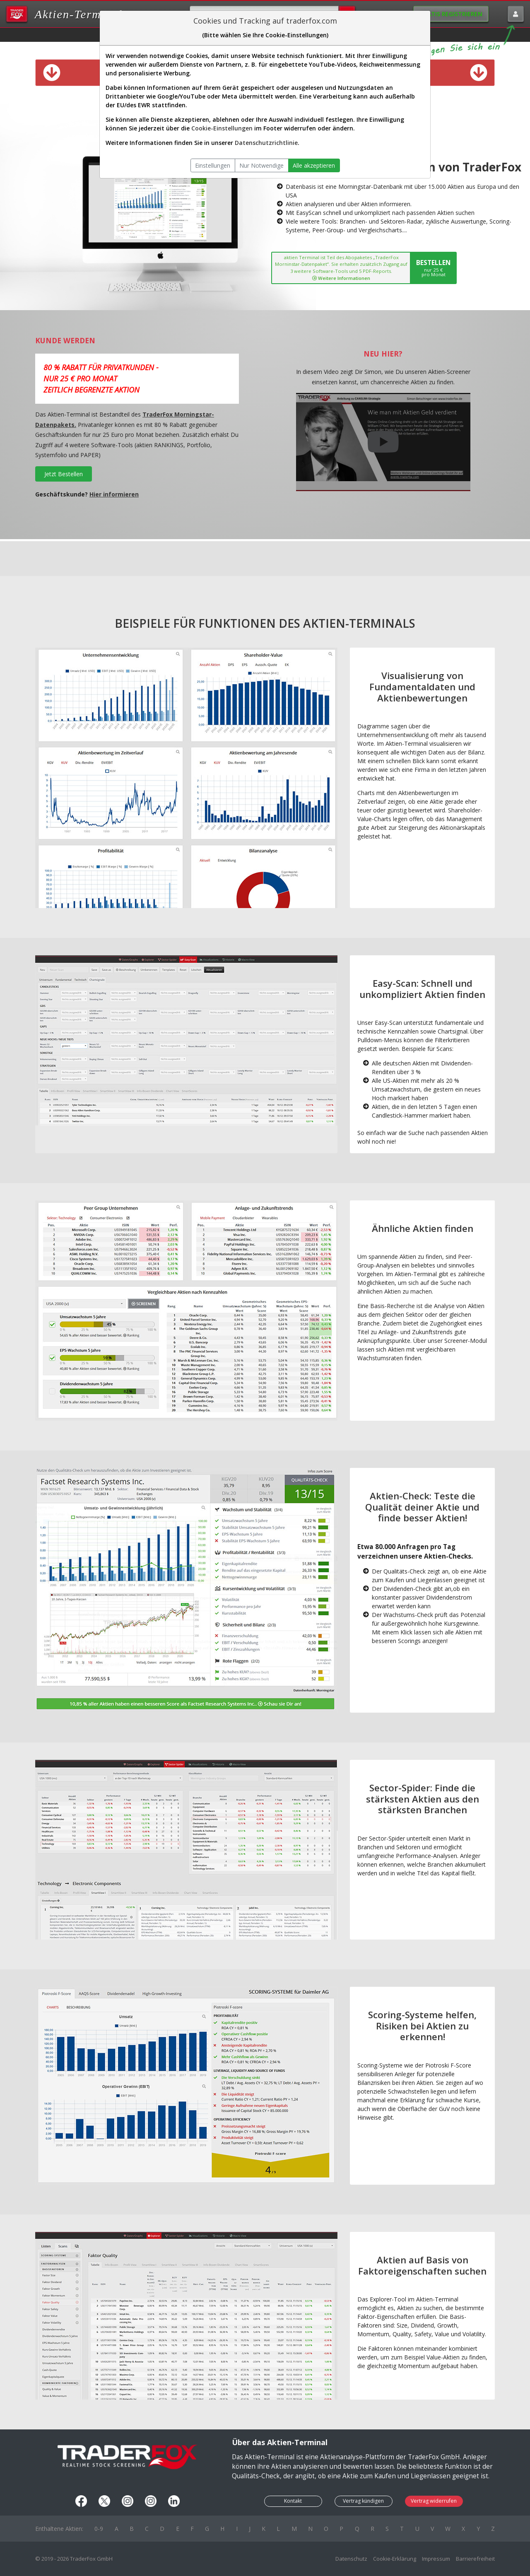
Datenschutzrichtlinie (266, 143)
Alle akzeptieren (314, 165)
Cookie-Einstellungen (222, 128)
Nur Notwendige (261, 165)
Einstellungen (212, 165)
